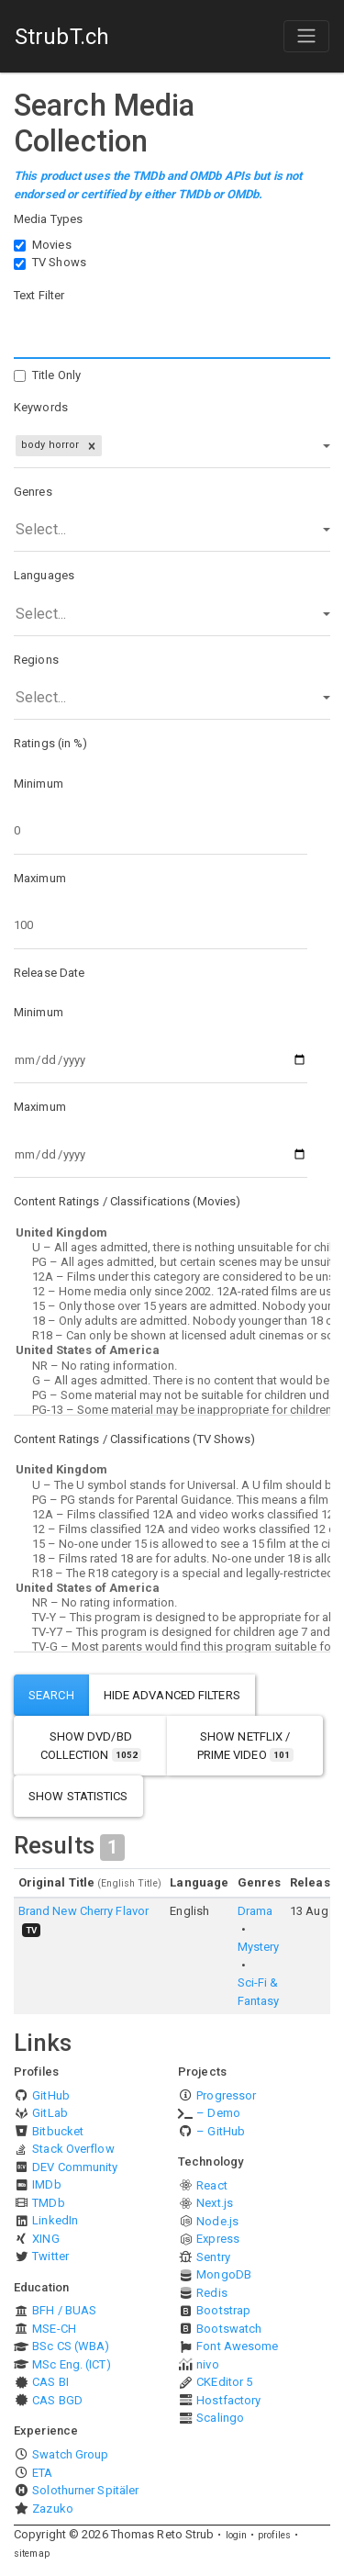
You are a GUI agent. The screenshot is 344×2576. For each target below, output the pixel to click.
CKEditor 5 (224, 2382)
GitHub (51, 2095)
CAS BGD (57, 2400)
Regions (36, 659)
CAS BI (50, 2382)
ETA (42, 2473)
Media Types (48, 219)
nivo (207, 2364)
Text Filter (39, 295)
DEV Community (74, 2167)
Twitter (50, 2256)
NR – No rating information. (172, 1366)
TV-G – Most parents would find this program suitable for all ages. (172, 1647)
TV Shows (59, 262)
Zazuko (52, 2508)
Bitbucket (57, 2131)
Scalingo (220, 2418)
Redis (211, 2293)
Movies (52, 245)
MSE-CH (54, 2328)
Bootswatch (228, 2328)
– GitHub (220, 2131)
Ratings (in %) (50, 743)
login (237, 2535)
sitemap (32, 2553)
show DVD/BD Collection (90, 1746)
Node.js (217, 2221)
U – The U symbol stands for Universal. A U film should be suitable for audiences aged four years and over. (172, 1485)
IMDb (46, 2184)
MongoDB (223, 2274)
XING (45, 2239)
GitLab (50, 2113)
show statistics (78, 1796)
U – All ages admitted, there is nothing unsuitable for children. (172, 1247)
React (211, 2185)
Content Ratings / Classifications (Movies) (127, 1201)
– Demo (218, 2113)
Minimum (38, 783)
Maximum (40, 878)
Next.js (214, 2203)
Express (217, 2239)
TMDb (48, 2203)
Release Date (49, 973)
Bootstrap (223, 2310)
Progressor (226, 2095)
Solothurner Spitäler (85, 2490)
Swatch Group (70, 2454)
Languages (44, 575)
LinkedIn (55, 2220)
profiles (274, 2535)
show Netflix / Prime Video (245, 1746)
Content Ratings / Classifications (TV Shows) (134, 1439)
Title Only (56, 375)
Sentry (213, 2257)
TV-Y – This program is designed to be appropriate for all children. (172, 1617)
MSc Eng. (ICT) (71, 2364)
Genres (33, 491)
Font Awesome (237, 2346)
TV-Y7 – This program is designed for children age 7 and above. (172, 1632)
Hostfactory (228, 2400)
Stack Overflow (73, 2149)
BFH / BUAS (64, 2310)
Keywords (41, 407)
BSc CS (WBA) (70, 2346)
